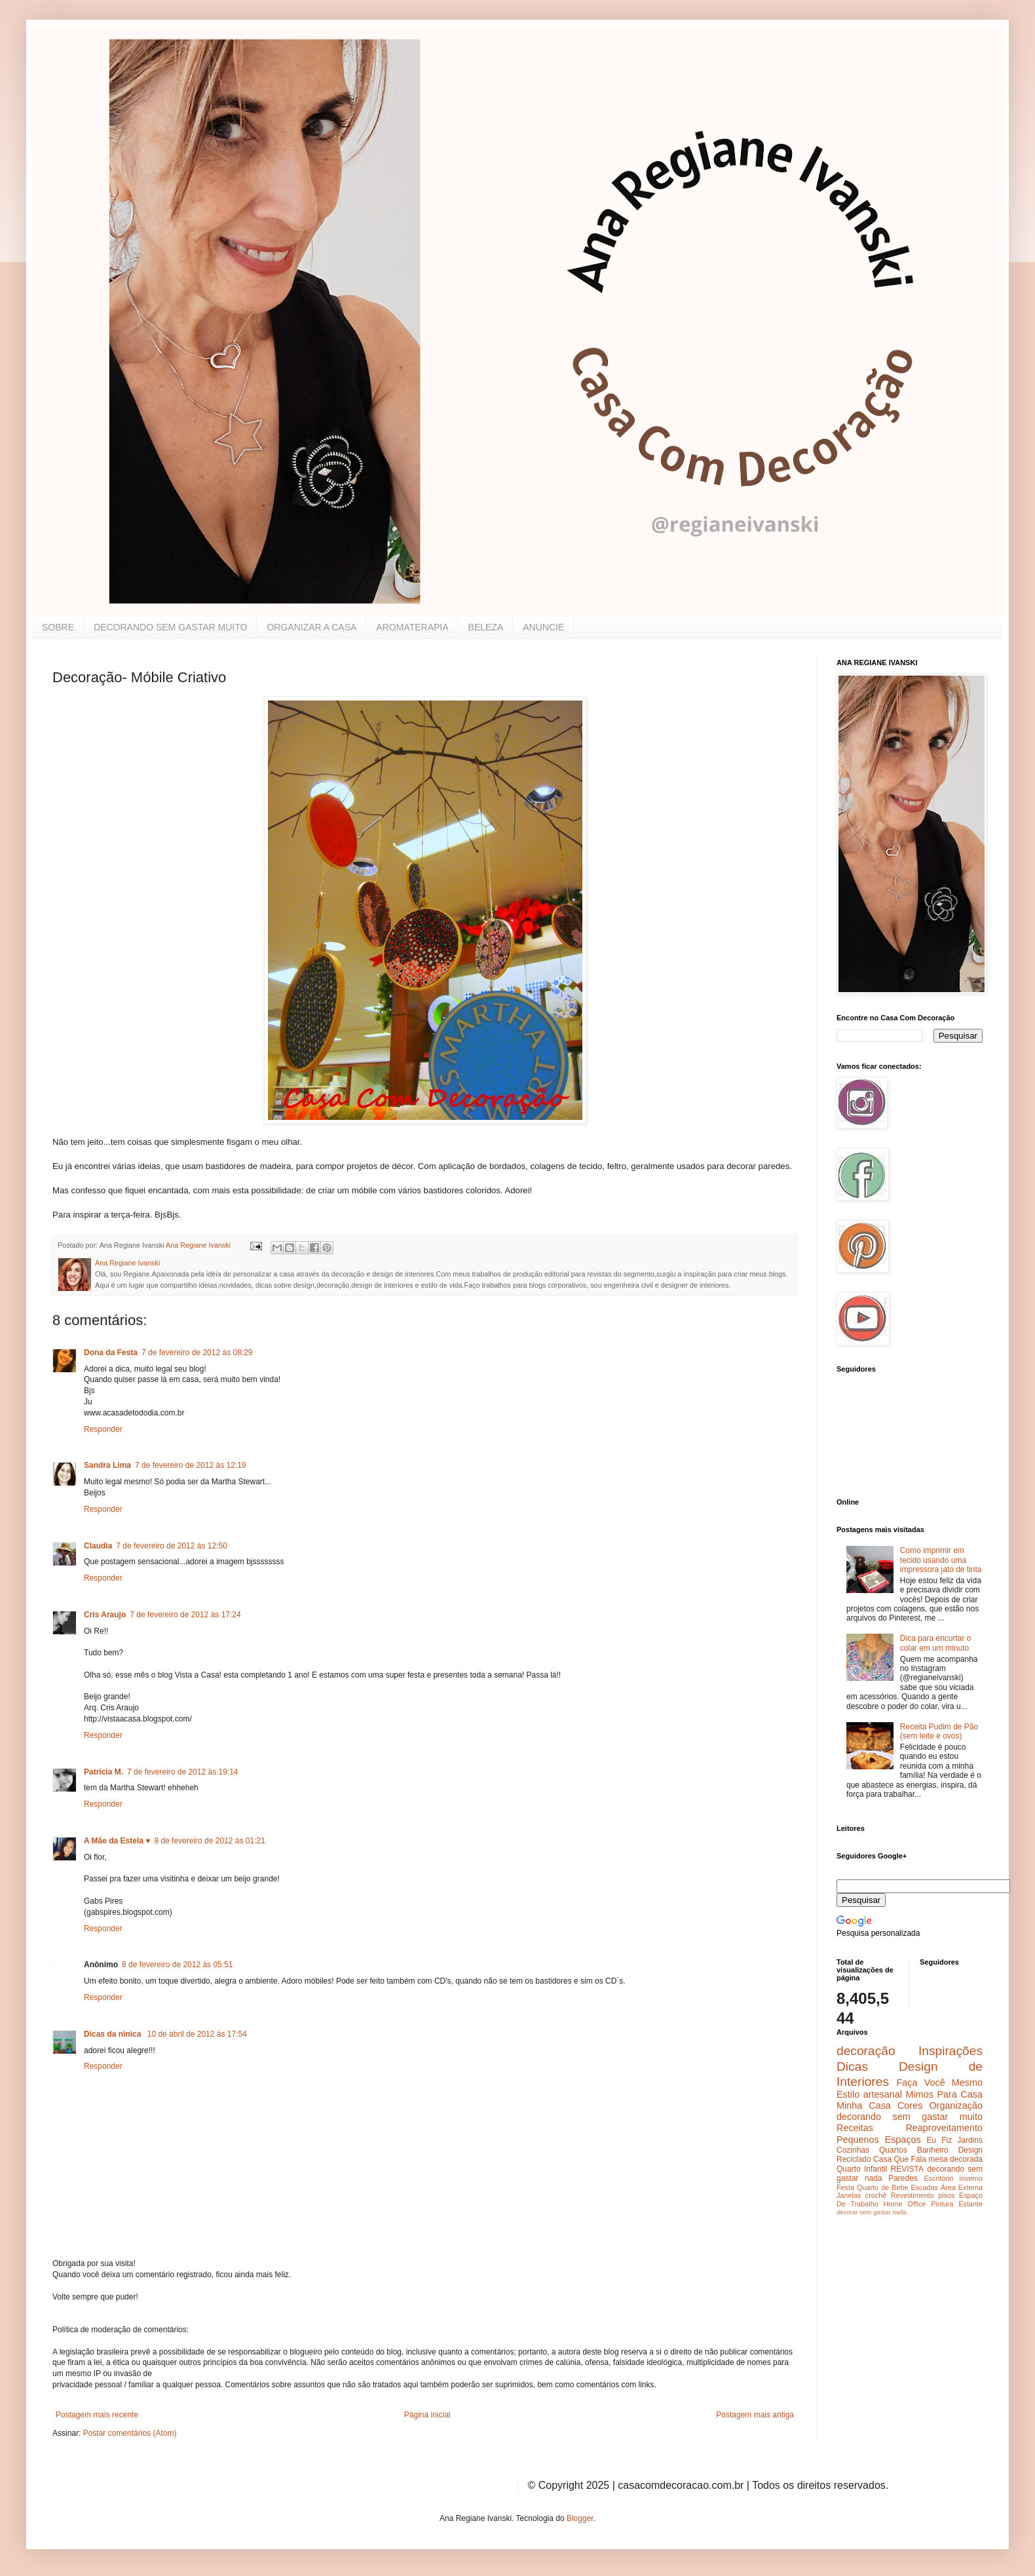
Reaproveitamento (944, 2128)
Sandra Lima (107, 1465)
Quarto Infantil (862, 2169)
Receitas (855, 2128)
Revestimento (912, 2195)
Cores (909, 2105)
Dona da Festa (111, 1352)
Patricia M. (103, 1772)
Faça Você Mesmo (939, 2082)
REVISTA (907, 2169)
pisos (946, 2195)
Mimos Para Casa (944, 2094)
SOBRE (58, 627)
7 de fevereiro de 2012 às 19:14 (182, 1772)
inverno (971, 2178)
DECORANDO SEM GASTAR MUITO (170, 627)
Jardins (970, 2140)
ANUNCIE (543, 627)
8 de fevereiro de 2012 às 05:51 (177, 1964)
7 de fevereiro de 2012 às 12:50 (171, 1545)
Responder (103, 1429)
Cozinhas (853, 2150)
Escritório (938, 2178)
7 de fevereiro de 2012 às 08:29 (196, 1352)
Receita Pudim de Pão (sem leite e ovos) (939, 1731)
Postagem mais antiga (755, 2414)
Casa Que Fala (899, 2159)
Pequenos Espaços (879, 2139)
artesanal (882, 2094)
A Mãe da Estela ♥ (117, 1840)
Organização (956, 2105)
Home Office (905, 2204)
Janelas (849, 2195)
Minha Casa (864, 2105)
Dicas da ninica (113, 2034)
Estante (970, 2204)
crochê (875, 2195)
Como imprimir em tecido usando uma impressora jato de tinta (941, 1560)
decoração (866, 2051)
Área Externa (962, 2187)
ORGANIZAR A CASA (311, 627)
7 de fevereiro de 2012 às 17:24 (185, 1614)
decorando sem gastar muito (910, 2116)
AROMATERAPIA (412, 627)
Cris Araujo (105, 1614)
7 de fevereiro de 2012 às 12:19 (190, 1465)
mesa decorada (955, 2159)
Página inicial (427, 2414)
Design (970, 2150)
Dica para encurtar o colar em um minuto (935, 1643)
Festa (845, 2187)
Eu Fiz (939, 2140)
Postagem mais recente (97, 2414)
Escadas (924, 2187)
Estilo (848, 2094)
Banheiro (933, 2150)
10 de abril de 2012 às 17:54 (197, 2034)
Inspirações (950, 2051)
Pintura (942, 2204)
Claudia (98, 1545)
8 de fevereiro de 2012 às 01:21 (209, 1840)
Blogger (580, 2518)
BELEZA (486, 627)
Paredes (903, 2178)
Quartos (893, 2150)
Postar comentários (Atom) (130, 2433)
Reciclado (854, 2159)
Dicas (852, 2066)
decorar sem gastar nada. (872, 2212)
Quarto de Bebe (882, 2187)
